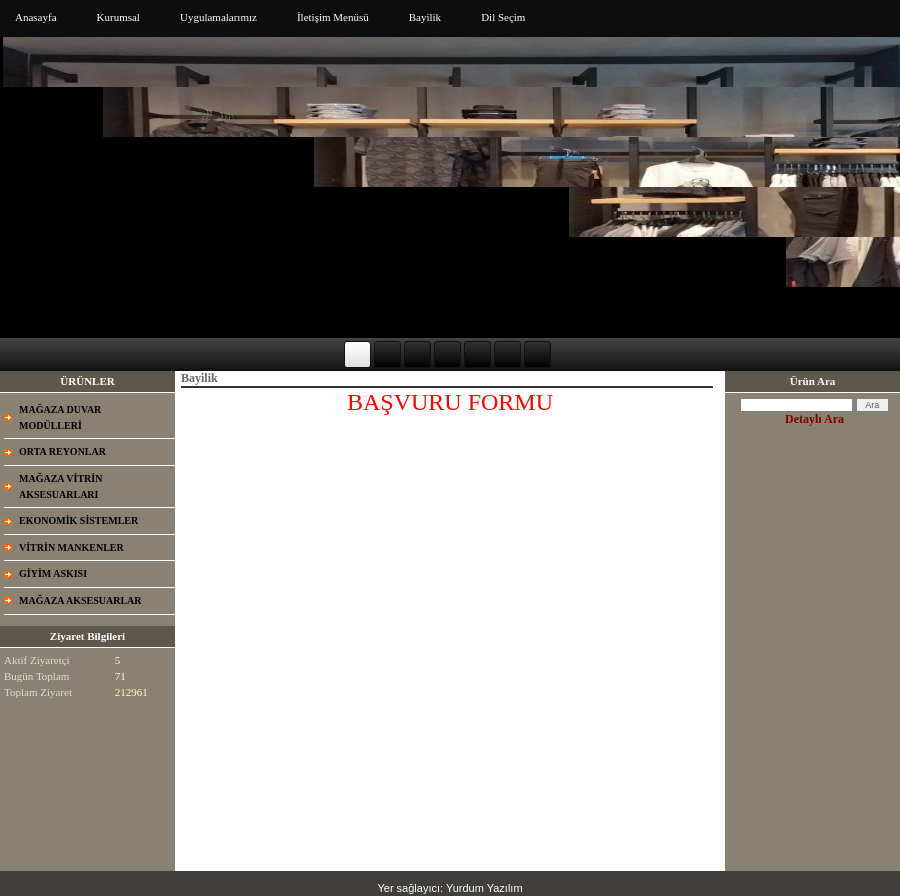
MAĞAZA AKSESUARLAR (80, 600)
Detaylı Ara (814, 419)
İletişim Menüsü (333, 17)
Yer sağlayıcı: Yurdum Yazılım (449, 888)
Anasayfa (36, 17)
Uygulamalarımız (218, 17)
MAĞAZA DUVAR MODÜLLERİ (60, 417)
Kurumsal (118, 17)
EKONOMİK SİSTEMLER (78, 520)
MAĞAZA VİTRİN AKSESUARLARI (60, 486)
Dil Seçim (503, 17)
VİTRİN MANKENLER (71, 547)
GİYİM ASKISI (53, 573)
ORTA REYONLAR (62, 451)
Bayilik (425, 17)
